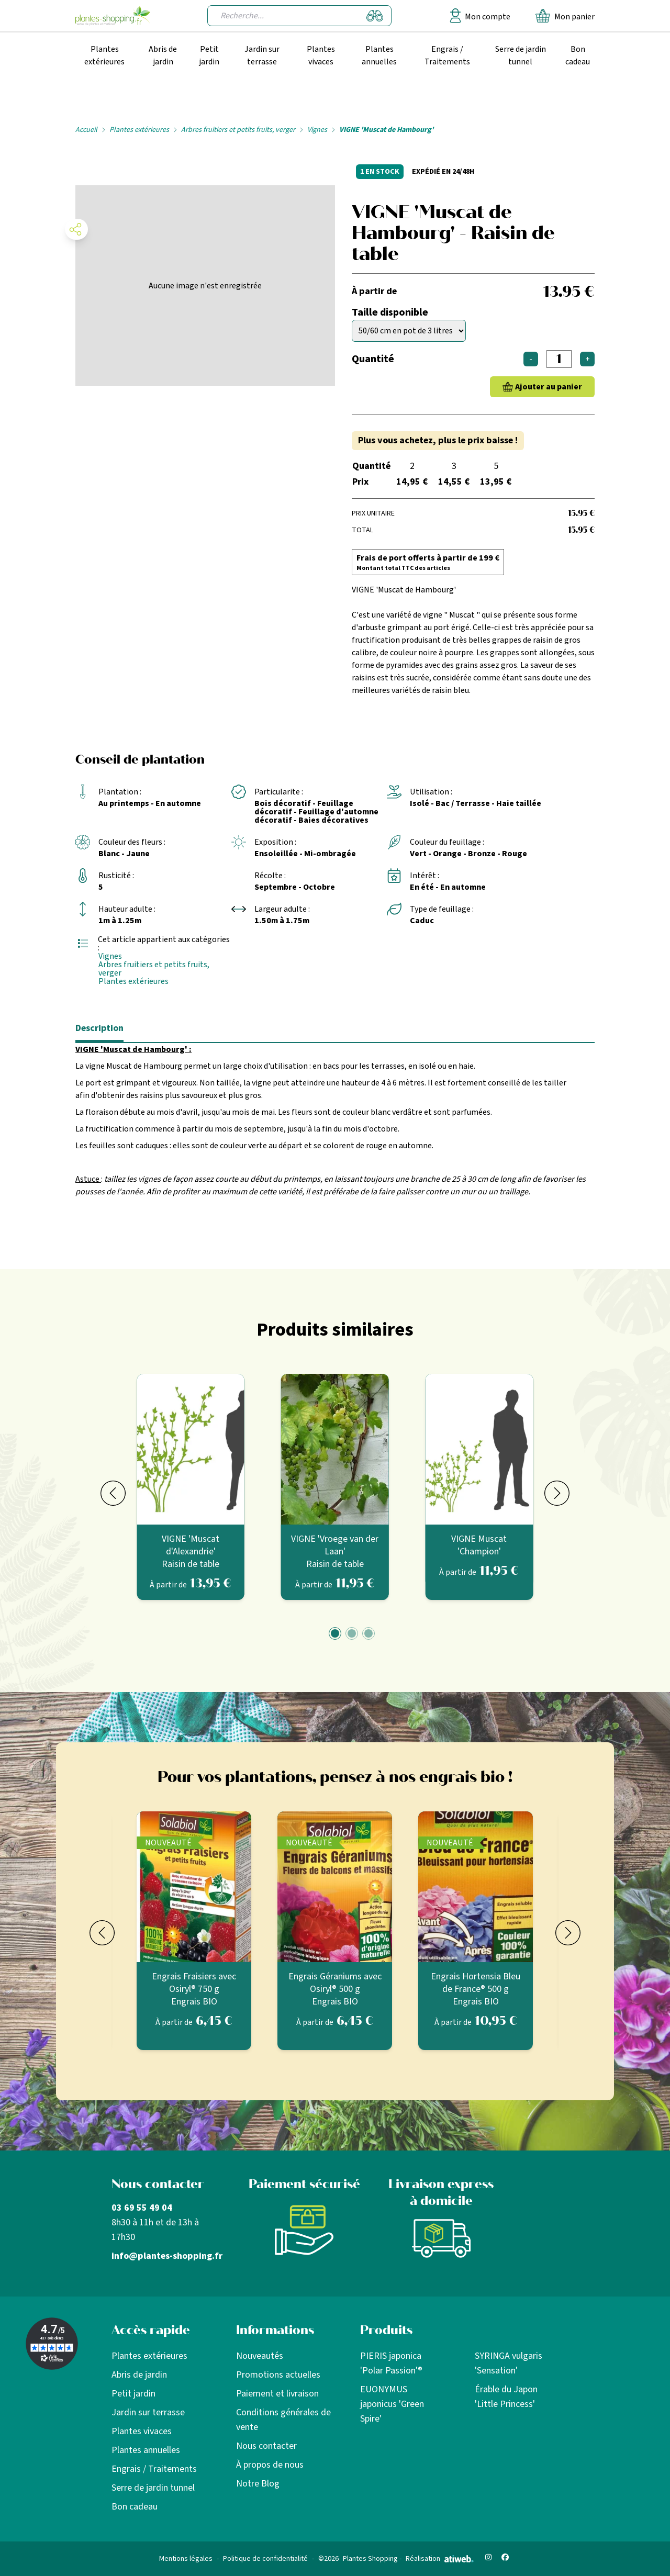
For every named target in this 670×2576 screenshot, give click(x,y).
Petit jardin (209, 55)
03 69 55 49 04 (141, 2207)
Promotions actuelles (278, 2374)
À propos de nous (270, 2464)
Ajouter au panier (548, 387)
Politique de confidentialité (265, 2558)
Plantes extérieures (104, 55)
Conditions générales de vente (283, 2420)
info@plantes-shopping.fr (166, 2256)
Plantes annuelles (379, 55)
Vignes (317, 130)
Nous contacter (266, 2445)
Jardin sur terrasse (262, 55)
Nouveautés (259, 2355)
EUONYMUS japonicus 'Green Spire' (392, 2404)
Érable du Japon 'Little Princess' (506, 2397)
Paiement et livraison (277, 2393)
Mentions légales (186, 2558)
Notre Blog (258, 2483)
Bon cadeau (577, 55)
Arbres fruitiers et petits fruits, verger (238, 130)
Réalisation (440, 2559)
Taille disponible (390, 312)
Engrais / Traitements (447, 55)
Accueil (86, 130)
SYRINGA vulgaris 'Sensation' (508, 2363)
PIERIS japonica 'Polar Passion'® (391, 2363)
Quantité (373, 359)
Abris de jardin (163, 55)
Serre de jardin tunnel (520, 55)
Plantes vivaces (321, 55)
